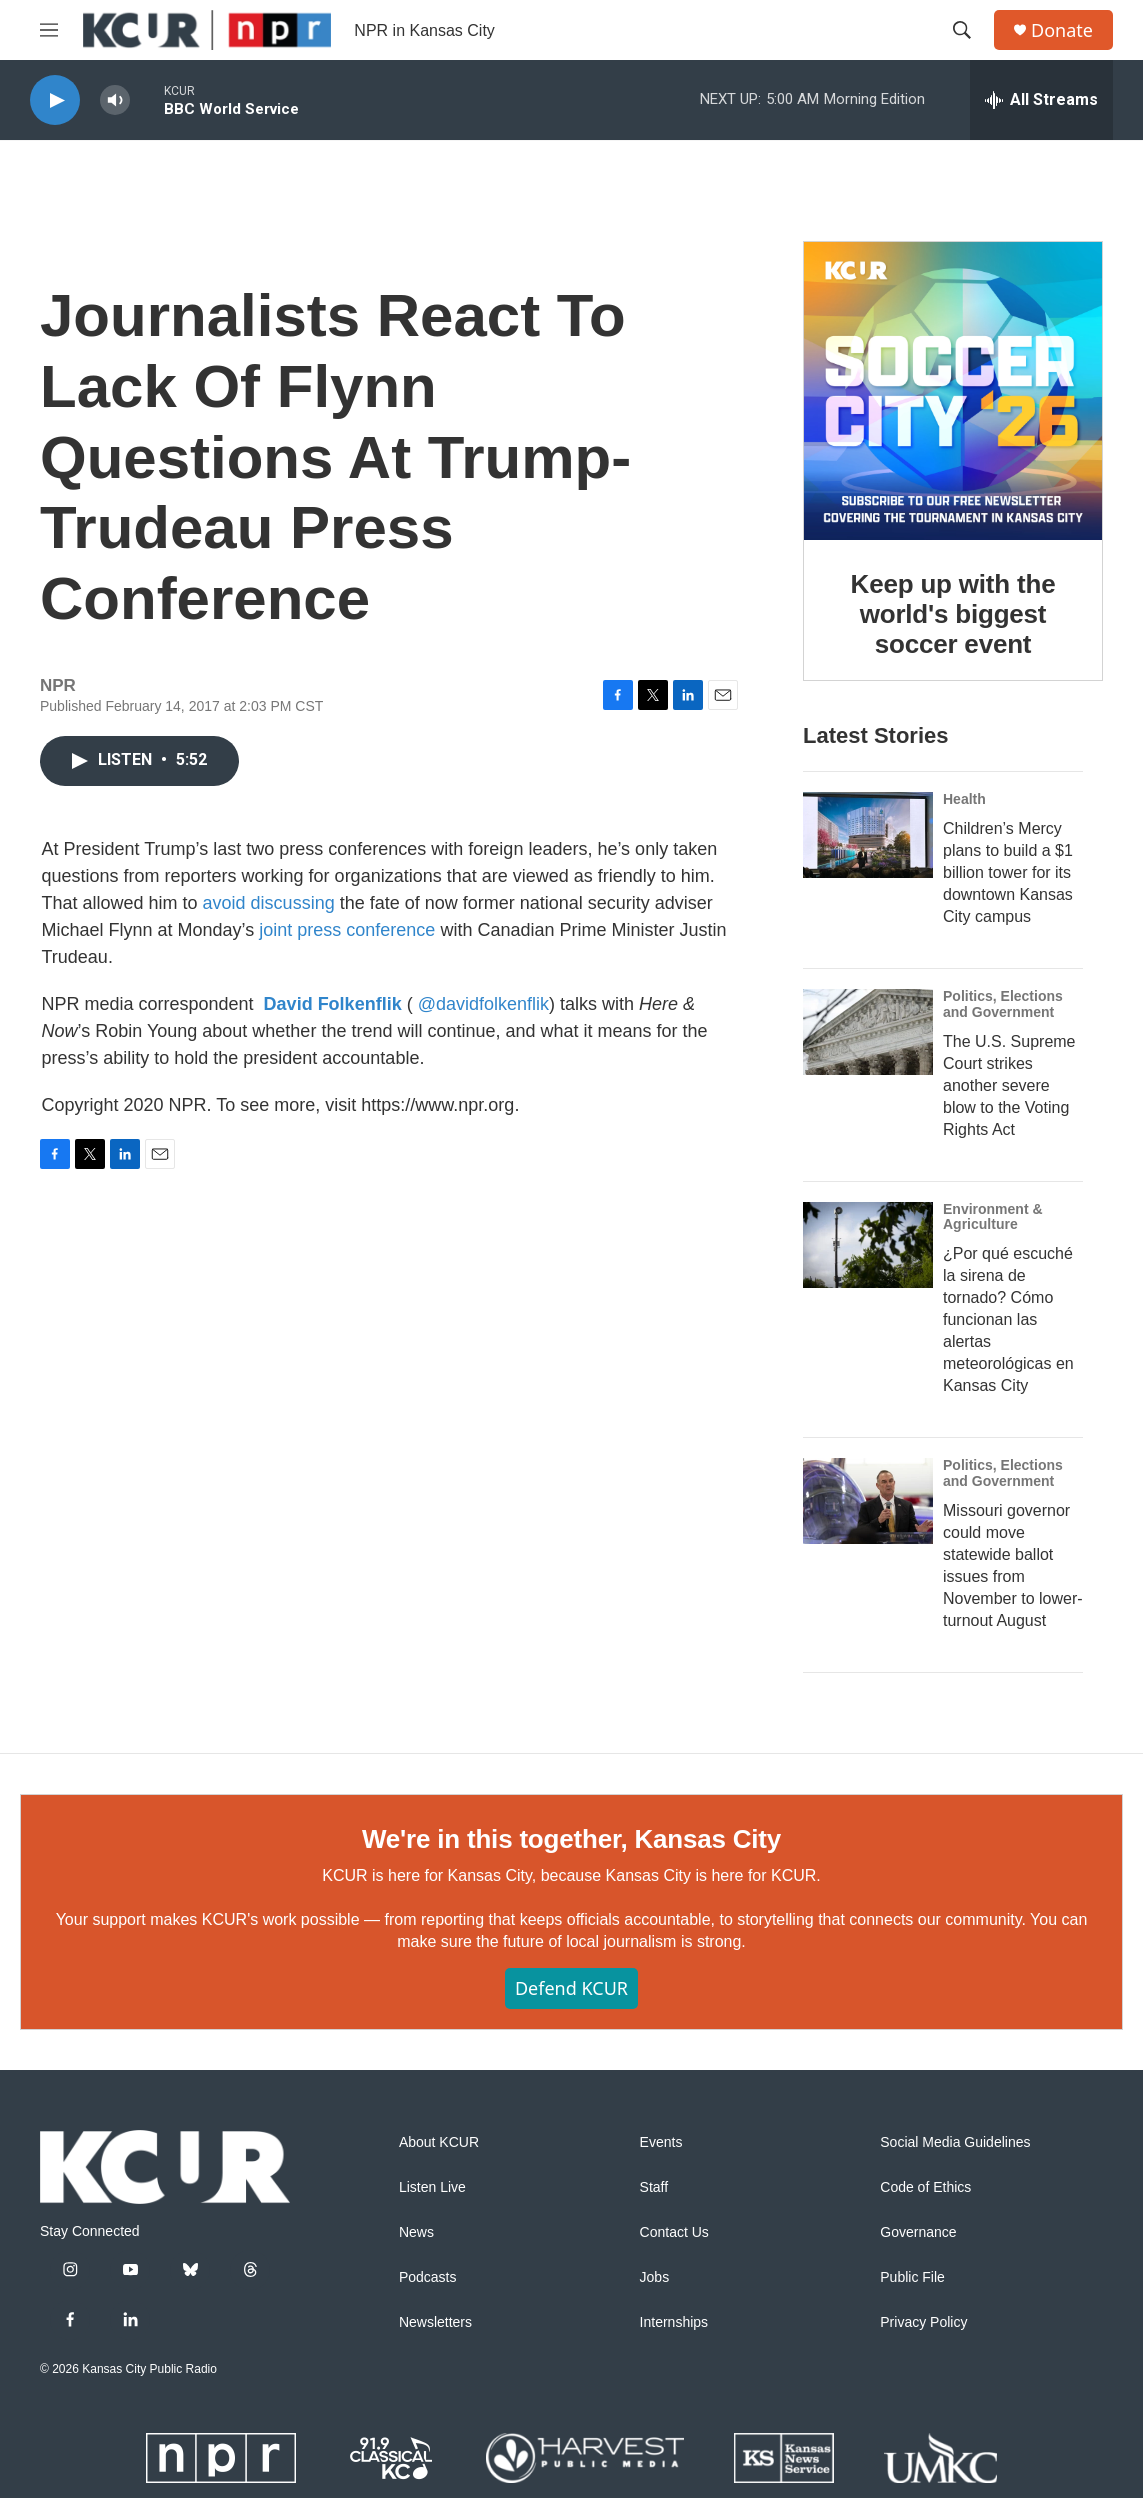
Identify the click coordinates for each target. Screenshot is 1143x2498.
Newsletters (435, 2322)
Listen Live (432, 2187)
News (416, 2232)
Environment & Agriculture (993, 1217)
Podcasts (428, 2277)
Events (661, 2142)
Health (964, 799)
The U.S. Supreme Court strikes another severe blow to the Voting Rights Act (1009, 1085)
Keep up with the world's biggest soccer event (953, 614)
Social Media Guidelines (955, 2142)
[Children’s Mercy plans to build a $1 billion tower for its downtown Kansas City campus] (868, 835)
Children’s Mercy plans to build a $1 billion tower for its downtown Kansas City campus (1008, 872)
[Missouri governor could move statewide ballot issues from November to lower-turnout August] (868, 1501)
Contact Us (674, 2232)
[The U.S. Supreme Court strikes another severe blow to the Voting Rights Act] (868, 1032)
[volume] (115, 100)
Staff (654, 2187)
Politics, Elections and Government (1003, 1004)
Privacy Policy (923, 2322)
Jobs (655, 2277)
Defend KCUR (571, 1988)
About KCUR (439, 2142)
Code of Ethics (925, 2187)
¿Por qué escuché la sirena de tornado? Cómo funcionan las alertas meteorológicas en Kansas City (1008, 1319)
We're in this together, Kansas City (571, 1839)
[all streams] (1041, 100)
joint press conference (347, 930)
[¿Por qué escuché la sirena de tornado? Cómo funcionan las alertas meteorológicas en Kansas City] (868, 1245)
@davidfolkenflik (483, 1004)
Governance (918, 2232)
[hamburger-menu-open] (49, 30)
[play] (55, 100)
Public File (912, 2277)
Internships (674, 2322)
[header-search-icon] (962, 30)
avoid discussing (269, 903)
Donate (1062, 30)
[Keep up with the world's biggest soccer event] (953, 391)
